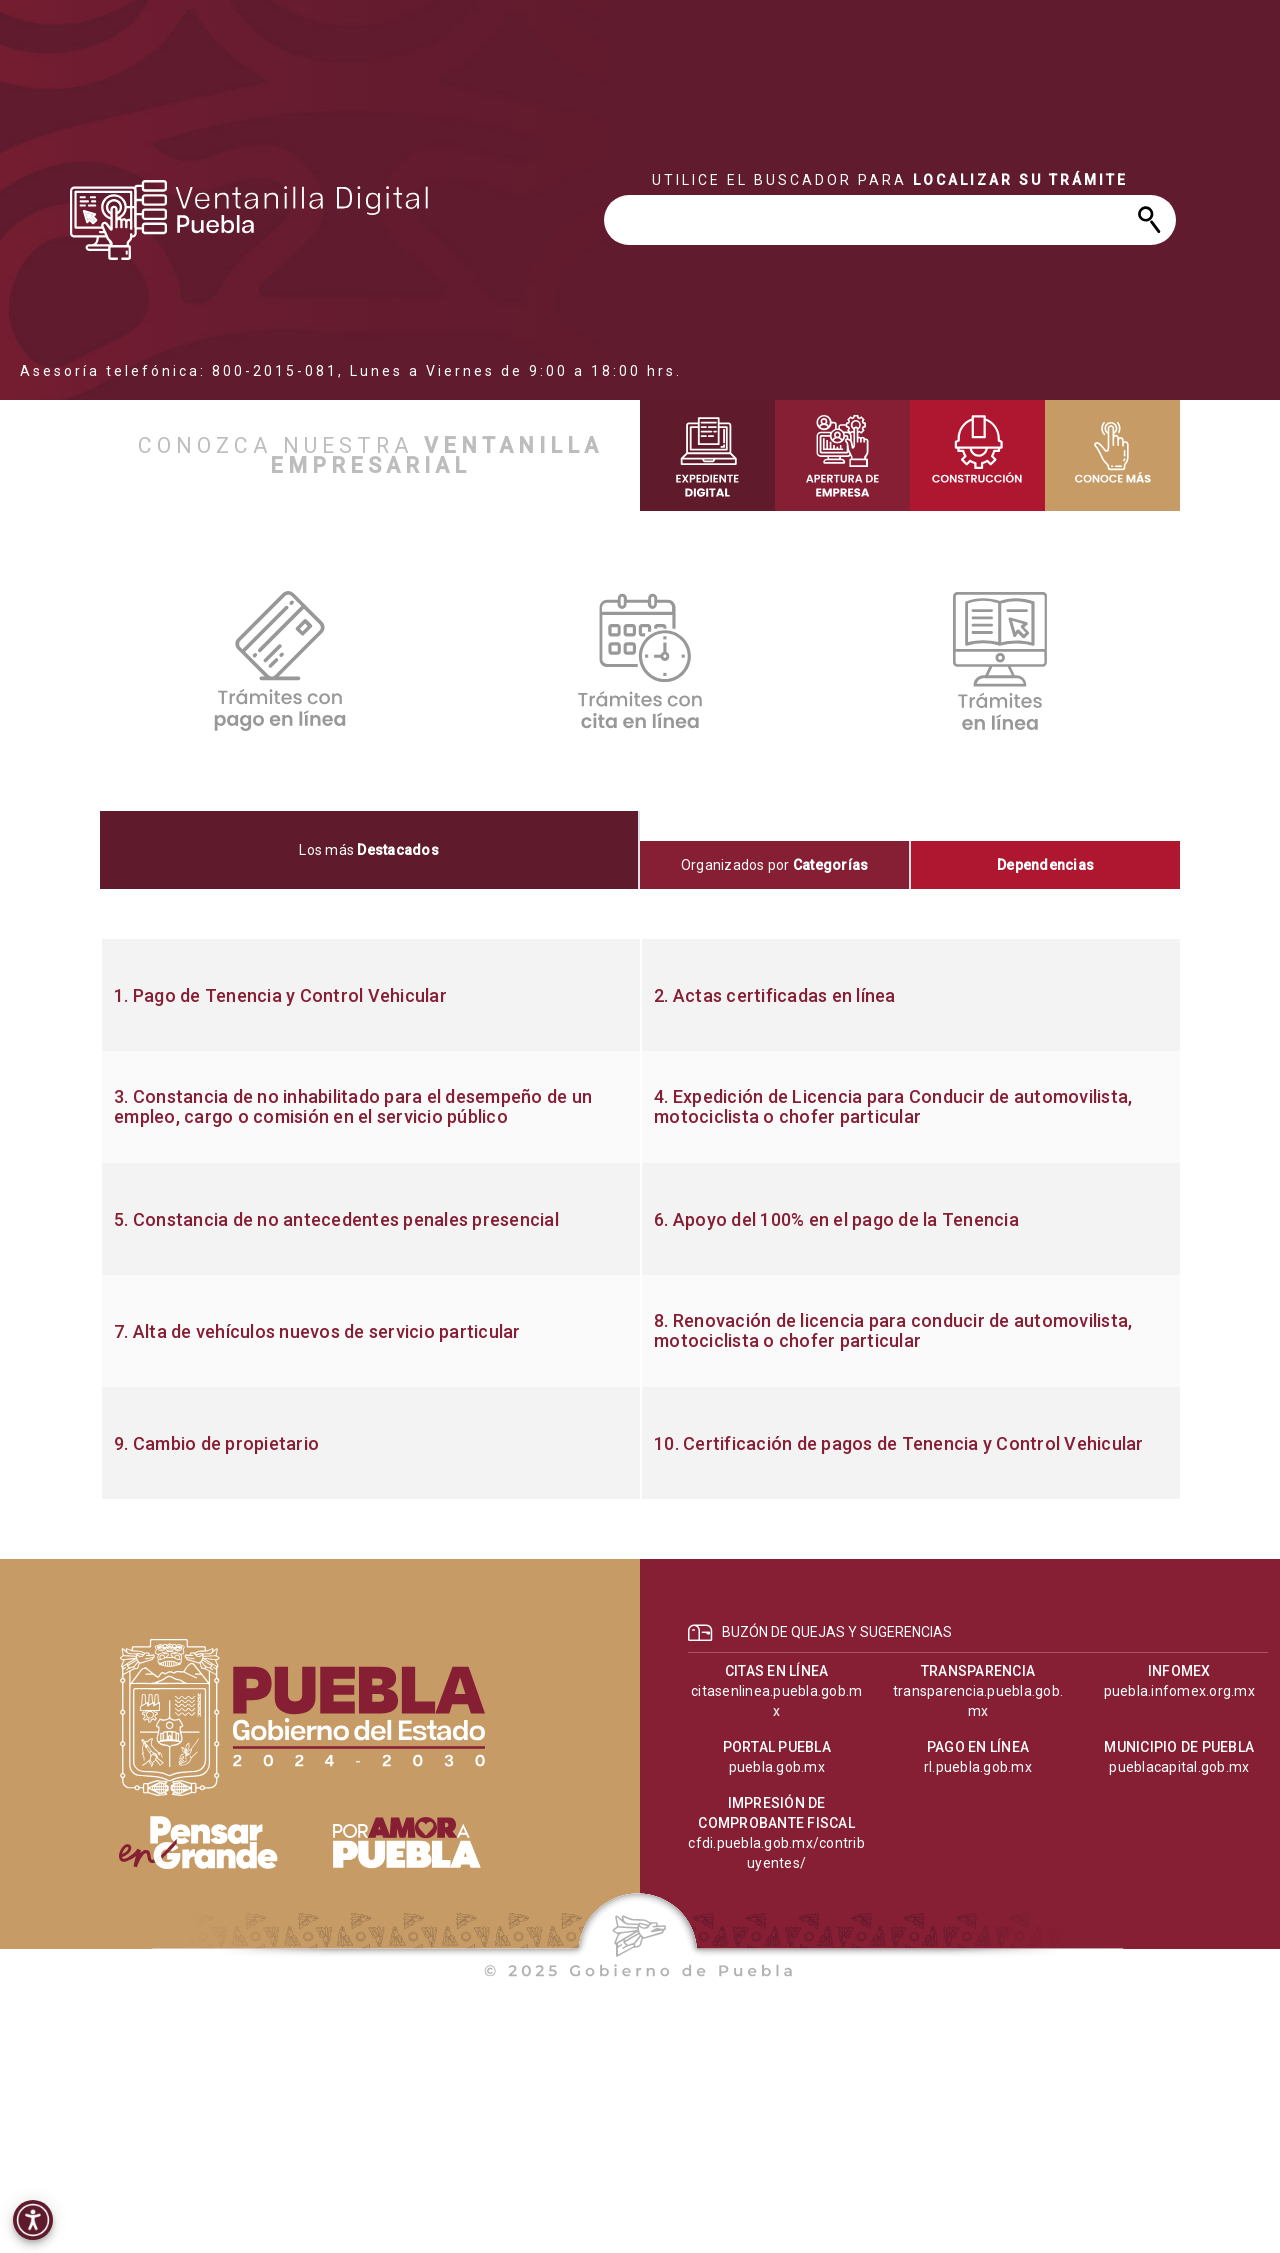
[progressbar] (250, 220)
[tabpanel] (640, 1219)
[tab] (370, 850)
